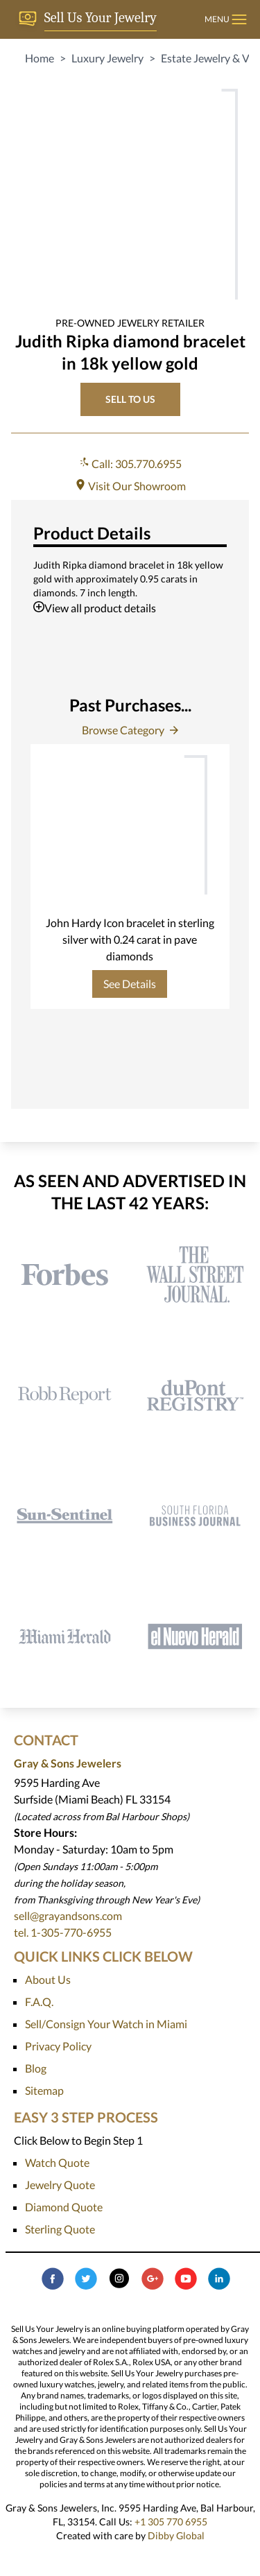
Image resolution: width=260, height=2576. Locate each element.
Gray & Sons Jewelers (67, 1763)
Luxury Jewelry (107, 57)
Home (39, 57)
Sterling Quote (60, 2229)
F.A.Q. (39, 2001)
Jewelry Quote (60, 2184)
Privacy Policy (58, 2045)
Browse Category (130, 729)
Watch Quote (57, 2162)
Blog (35, 2068)
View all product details (94, 607)
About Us (48, 1979)
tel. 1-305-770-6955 (63, 1932)
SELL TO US (130, 399)
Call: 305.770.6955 (130, 463)
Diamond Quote (64, 2206)
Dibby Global (176, 2535)
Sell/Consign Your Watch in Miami (106, 2023)
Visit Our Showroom (130, 485)
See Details (129, 983)
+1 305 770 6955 (171, 2521)
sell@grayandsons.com (68, 1915)
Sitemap (44, 2090)
